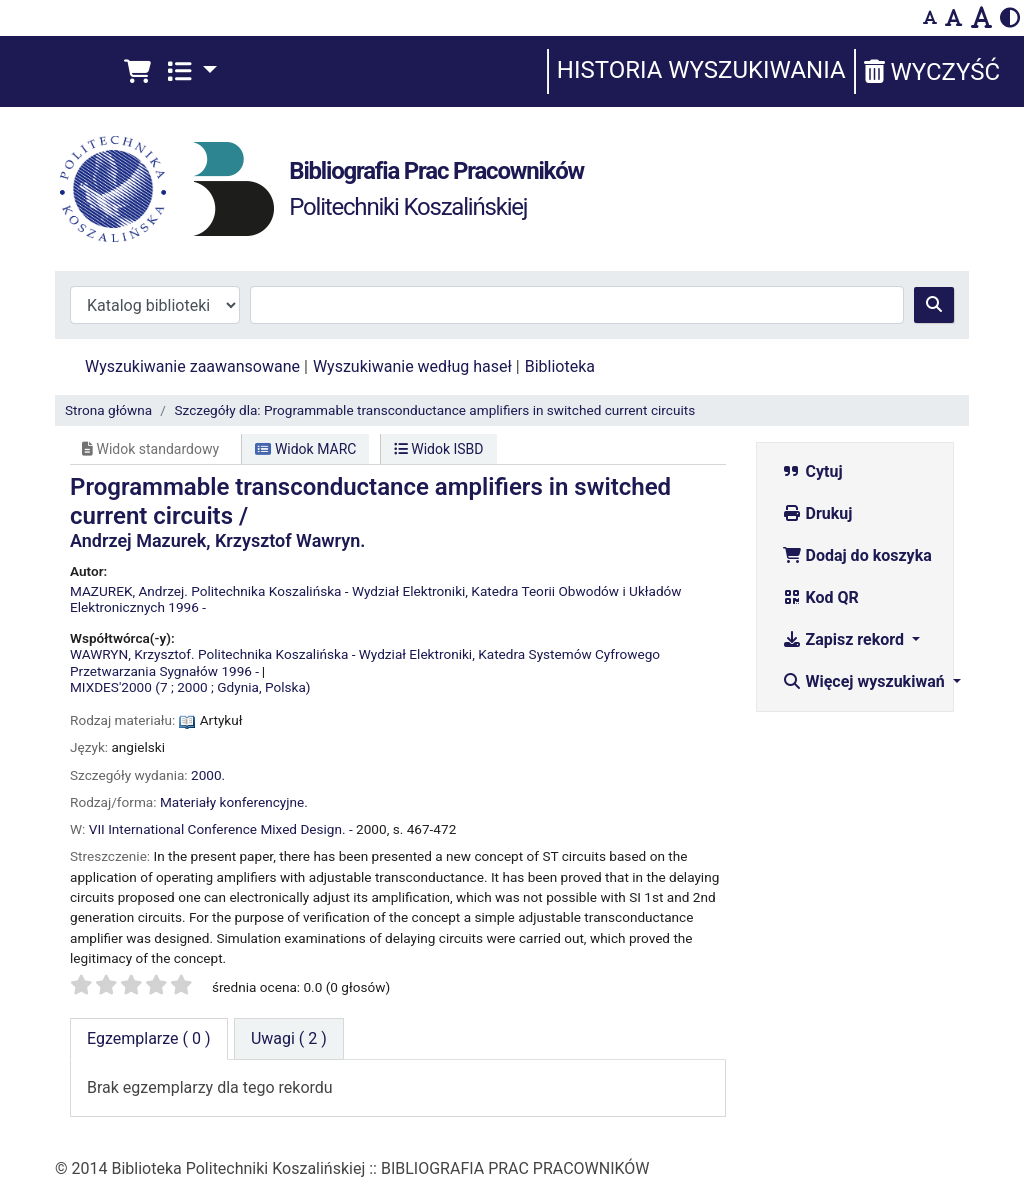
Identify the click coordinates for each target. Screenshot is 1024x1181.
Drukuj (817, 513)
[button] (137, 72)
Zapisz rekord (845, 639)
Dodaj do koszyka (857, 555)
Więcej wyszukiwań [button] (865, 681)
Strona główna (108, 410)
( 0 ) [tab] (149, 1038)
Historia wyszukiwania (701, 70)
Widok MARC (305, 449)
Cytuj (812, 471)
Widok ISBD (439, 449)
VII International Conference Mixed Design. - (221, 829)
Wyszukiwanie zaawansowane (192, 366)
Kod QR (820, 597)
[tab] (289, 1039)
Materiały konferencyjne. (234, 802)
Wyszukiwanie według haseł (412, 366)
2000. (208, 775)
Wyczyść (932, 72)
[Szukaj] (934, 305)
